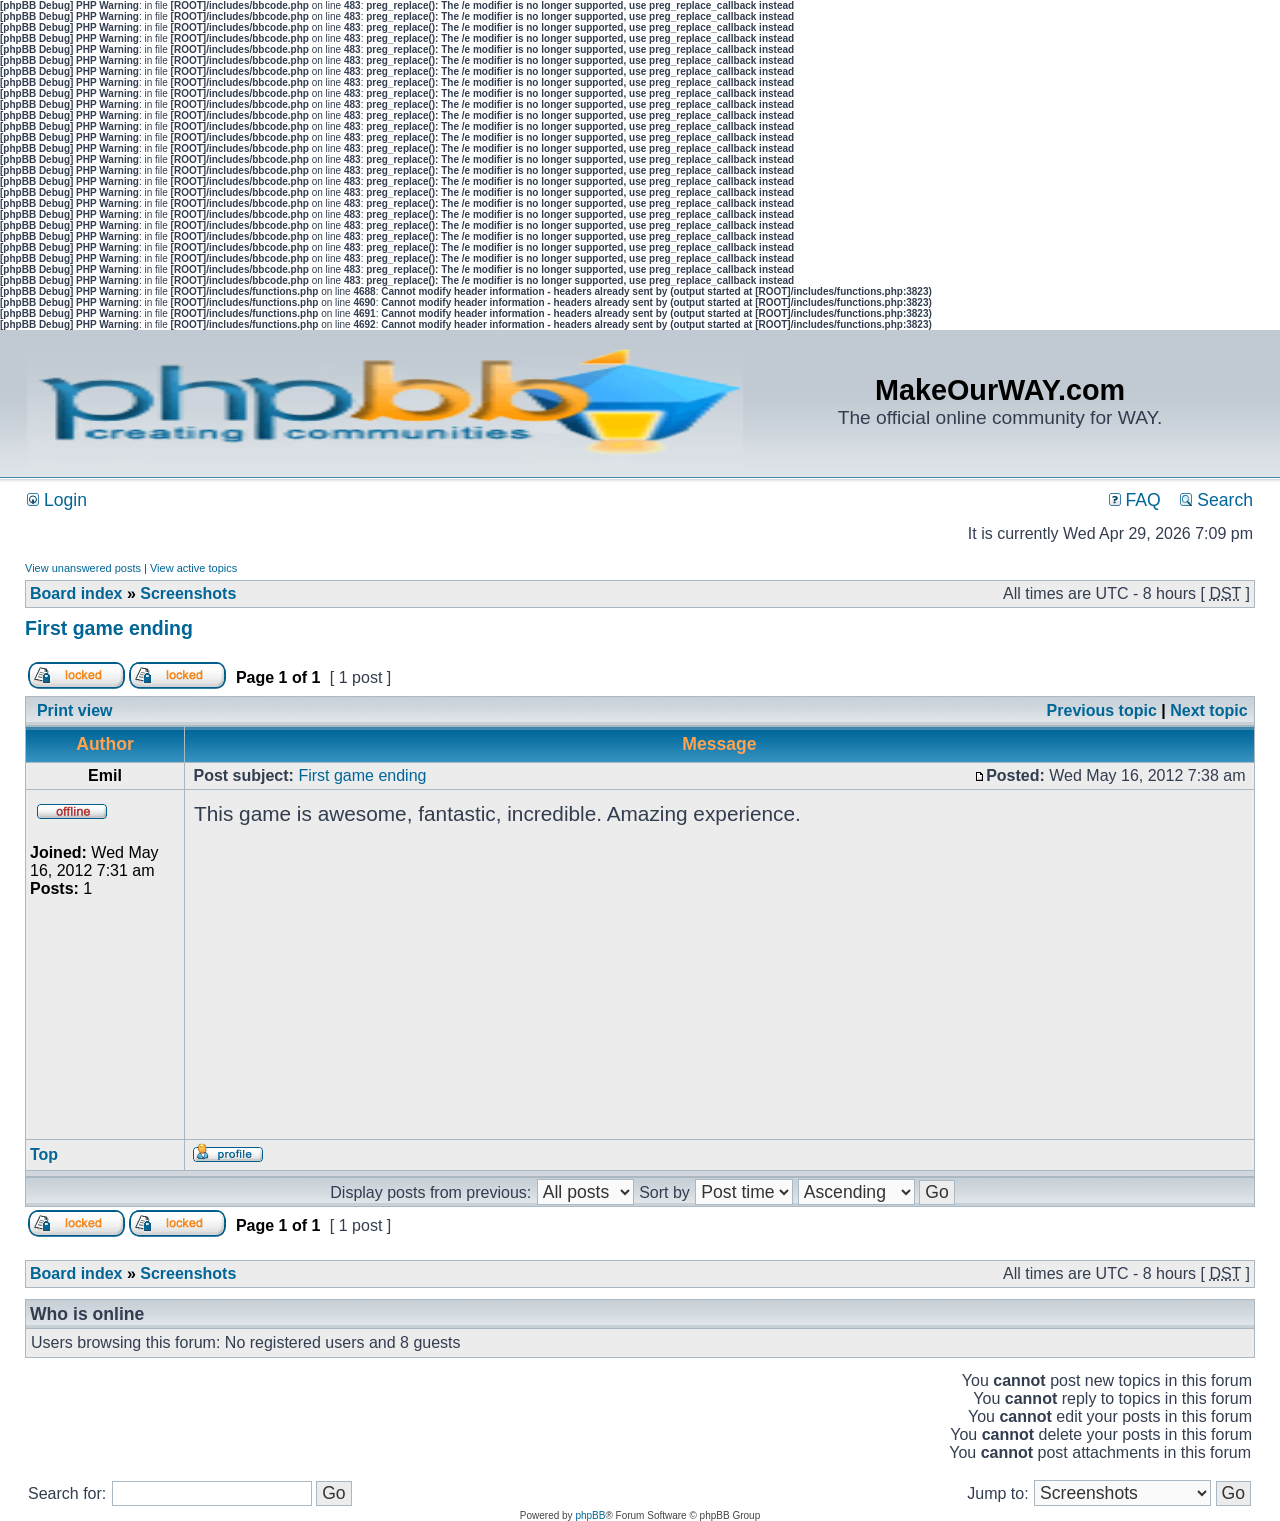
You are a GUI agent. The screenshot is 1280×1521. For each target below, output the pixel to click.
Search (1216, 500)
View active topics (193, 568)
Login (57, 500)
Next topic (1208, 710)
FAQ (1135, 500)
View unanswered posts (83, 568)
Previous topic (1102, 710)
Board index (76, 593)
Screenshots (188, 593)
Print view (75, 710)
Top (44, 1154)
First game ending (109, 628)
